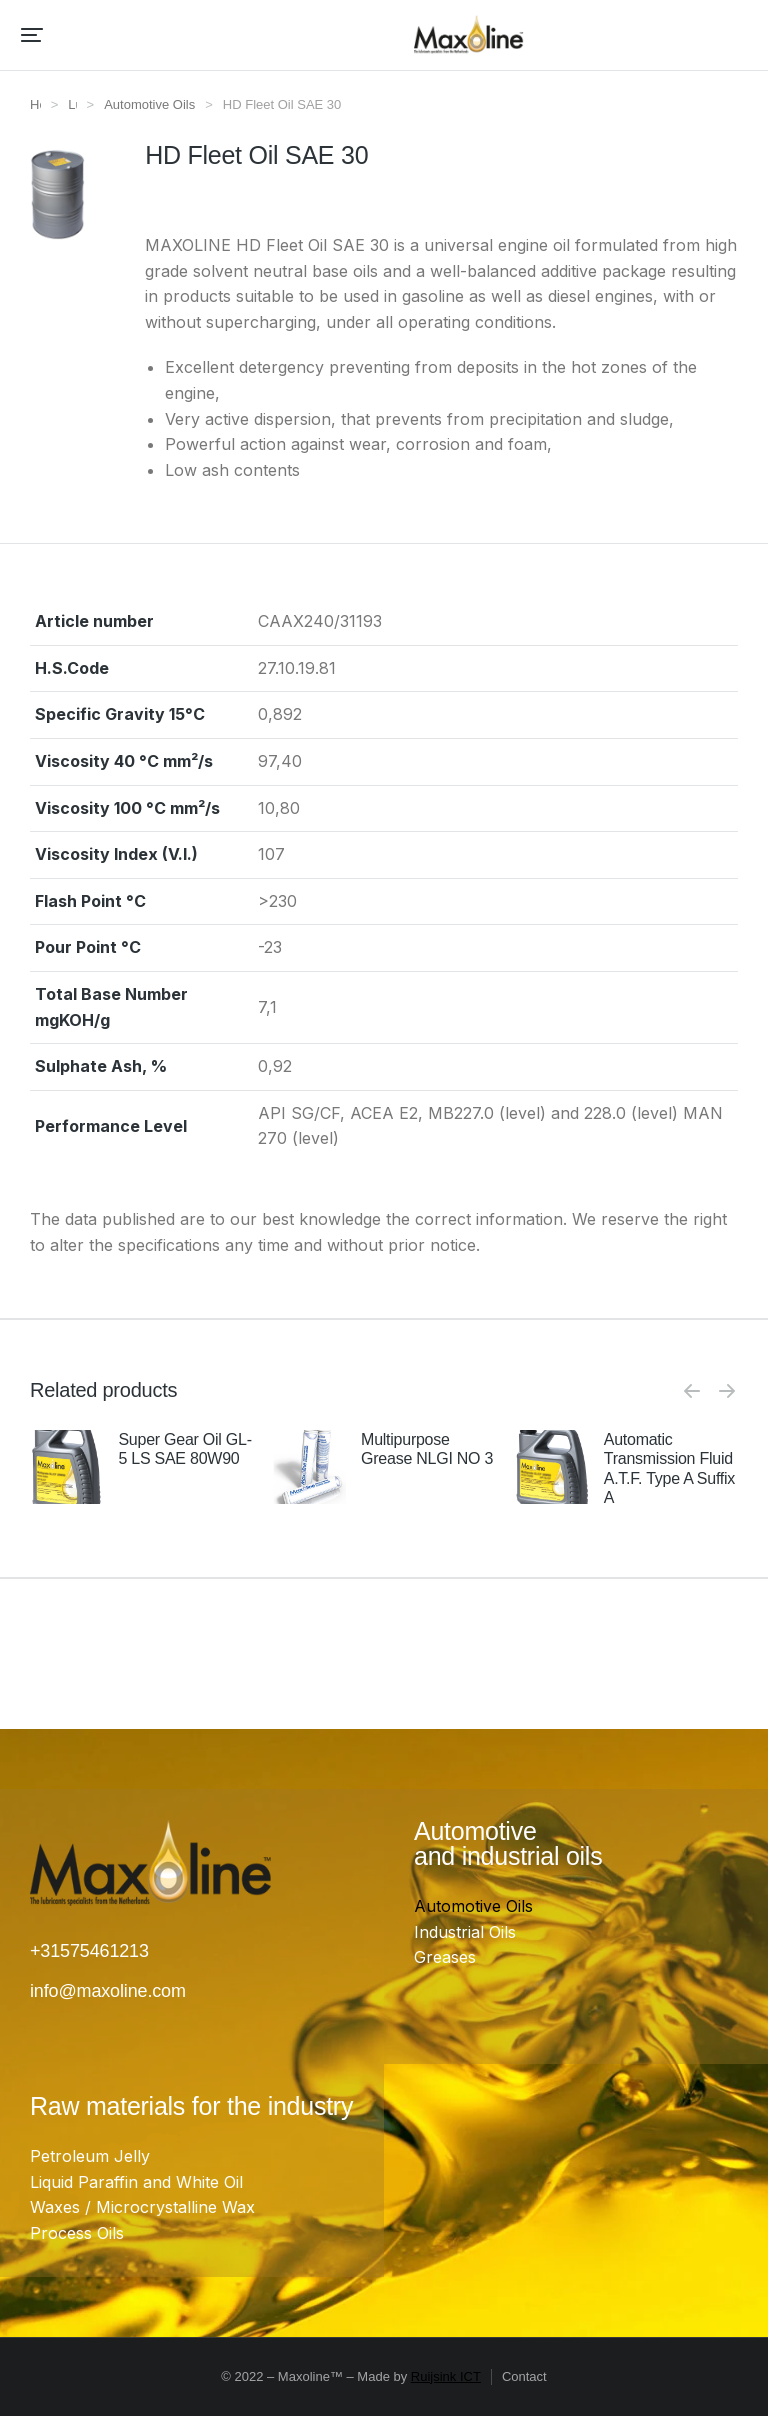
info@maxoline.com (108, 1991)
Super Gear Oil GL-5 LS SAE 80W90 (184, 1449)
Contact (524, 2376)
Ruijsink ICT (446, 2376)
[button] (32, 35)
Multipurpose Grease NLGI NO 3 (427, 1449)
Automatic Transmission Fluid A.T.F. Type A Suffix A (669, 1468)
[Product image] (66, 1466)
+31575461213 (89, 1951)
